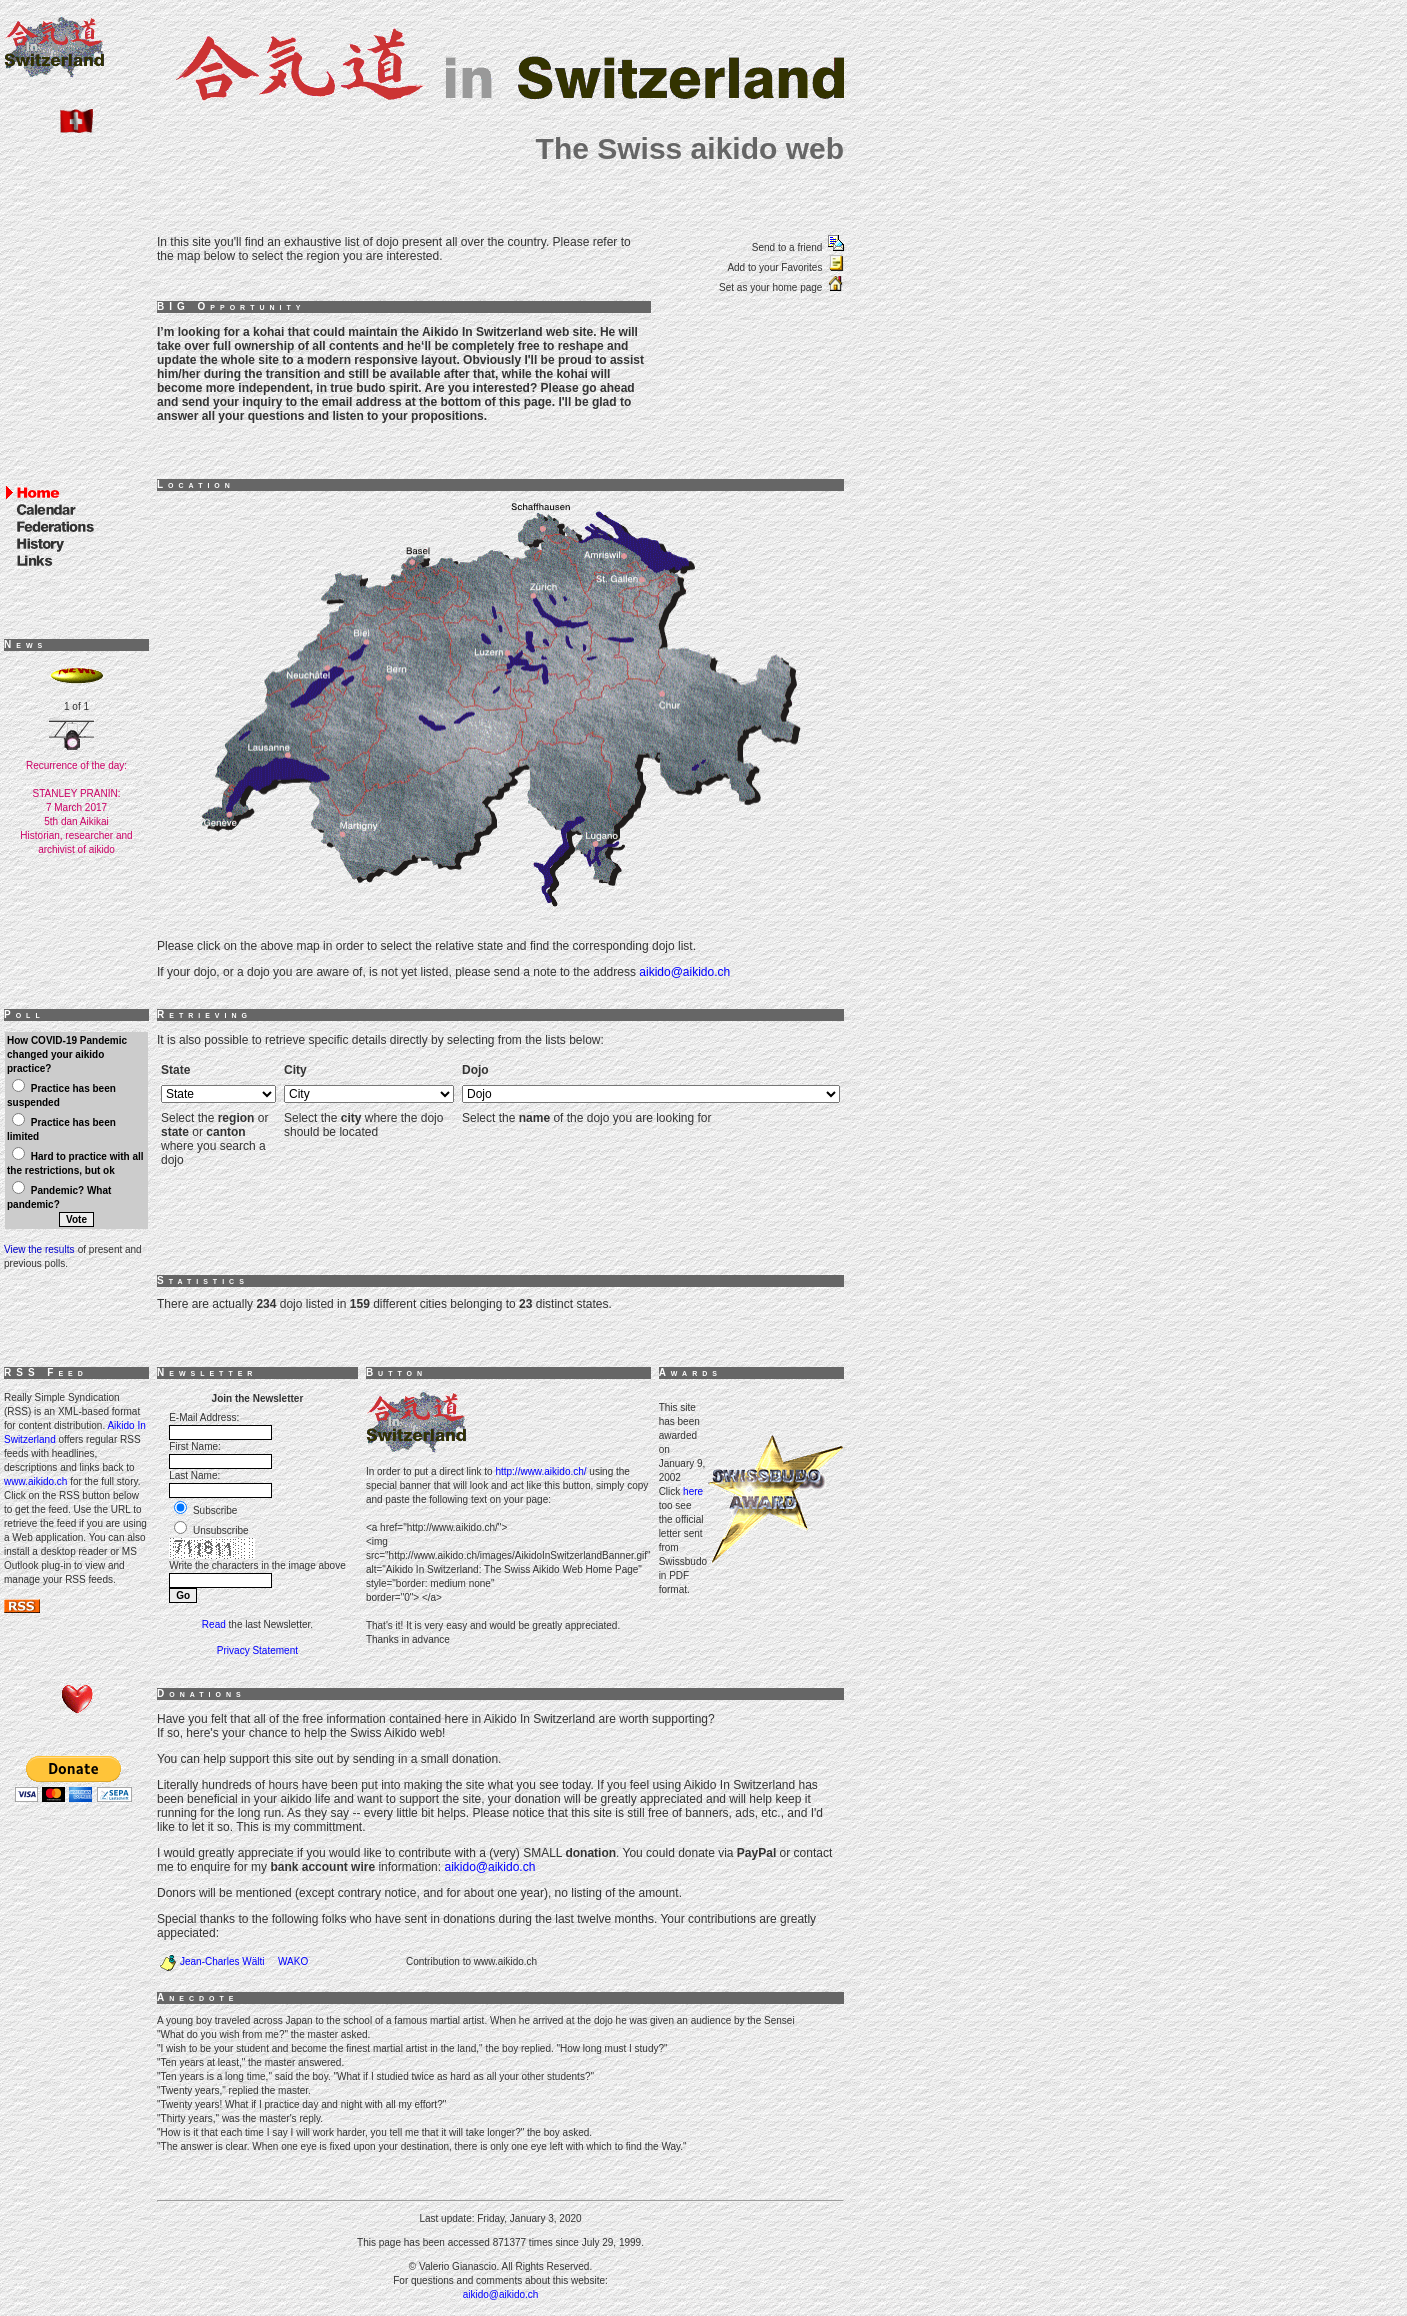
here (693, 1491)
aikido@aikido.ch (684, 972)
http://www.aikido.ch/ (540, 1471)
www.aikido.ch (35, 1481)
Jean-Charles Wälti (222, 1961)
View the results (39, 1249)
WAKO (293, 1961)
